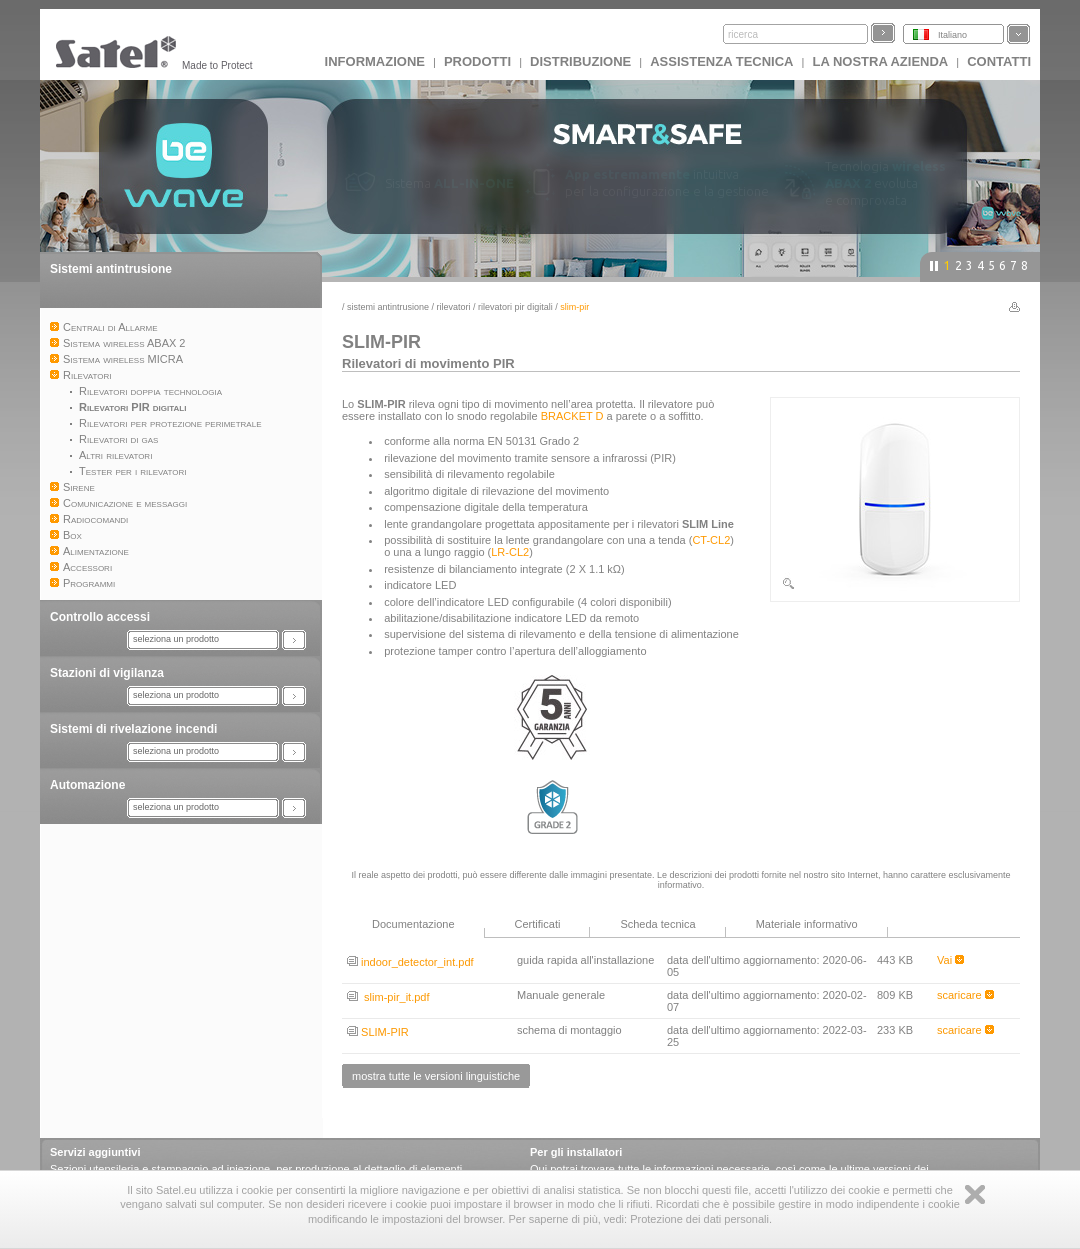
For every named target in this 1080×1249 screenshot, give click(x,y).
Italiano (952, 35)
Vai (950, 960)
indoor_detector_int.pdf (410, 962)
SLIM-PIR (378, 1032)
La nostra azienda (880, 61)
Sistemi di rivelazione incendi (133, 729)
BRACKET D (572, 416)
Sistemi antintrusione (111, 269)
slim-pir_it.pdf (388, 997)
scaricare (965, 995)
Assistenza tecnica (721, 61)
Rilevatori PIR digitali (515, 307)
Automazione (87, 785)
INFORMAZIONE (375, 61)
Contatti (999, 61)
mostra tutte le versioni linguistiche (436, 1076)
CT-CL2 (711, 540)
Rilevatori (454, 307)
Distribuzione (580, 61)
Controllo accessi (100, 617)
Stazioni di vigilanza (107, 673)
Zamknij (975, 1194)
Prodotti (477, 61)
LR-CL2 (510, 552)
